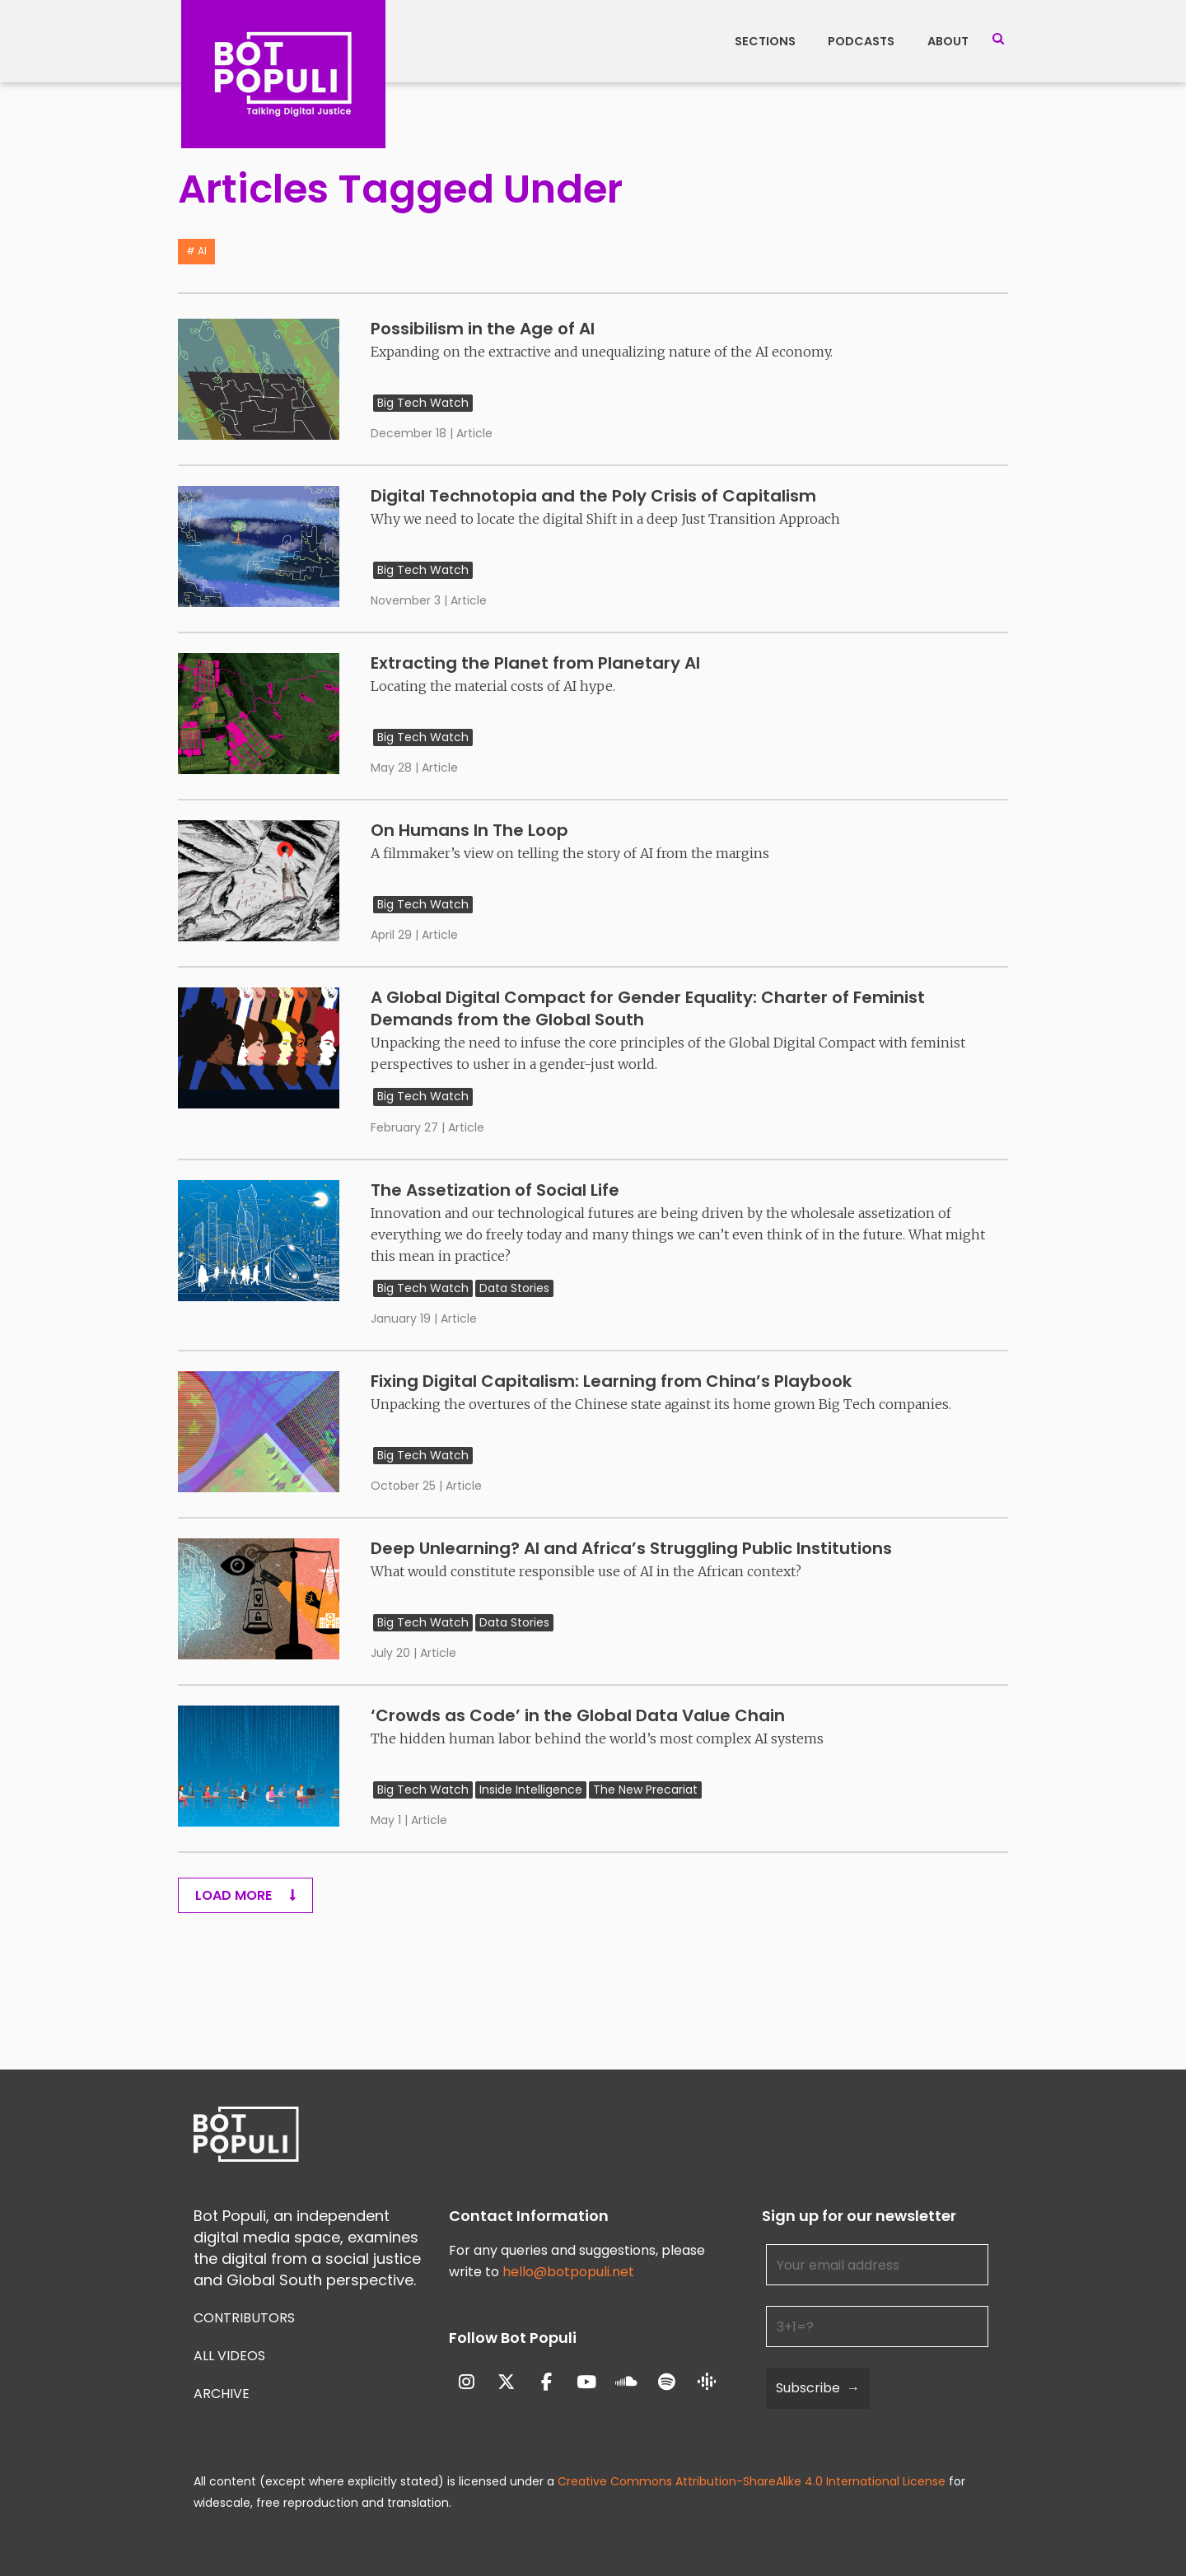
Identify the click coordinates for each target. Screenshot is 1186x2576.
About (948, 41)
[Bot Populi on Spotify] (666, 2383)
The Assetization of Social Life (495, 1190)
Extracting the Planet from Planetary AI (535, 662)
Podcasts (861, 41)
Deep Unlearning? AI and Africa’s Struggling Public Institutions (631, 1548)
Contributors (244, 2317)
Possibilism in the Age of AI (483, 328)
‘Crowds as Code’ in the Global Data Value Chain (578, 1715)
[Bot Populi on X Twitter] (506, 2383)
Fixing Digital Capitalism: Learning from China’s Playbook (611, 1381)
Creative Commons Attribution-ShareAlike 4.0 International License (752, 2481)
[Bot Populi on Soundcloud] (626, 2383)
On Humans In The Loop (469, 830)
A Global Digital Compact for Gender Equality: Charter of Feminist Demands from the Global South (648, 1008)
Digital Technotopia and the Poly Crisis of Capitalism (593, 495)
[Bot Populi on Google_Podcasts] (707, 2382)
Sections (765, 41)
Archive (222, 2393)
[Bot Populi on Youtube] (587, 2383)
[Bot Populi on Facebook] (546, 2383)
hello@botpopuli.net (568, 2271)
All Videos (229, 2355)
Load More (245, 1895)
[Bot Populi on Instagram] (466, 2383)
